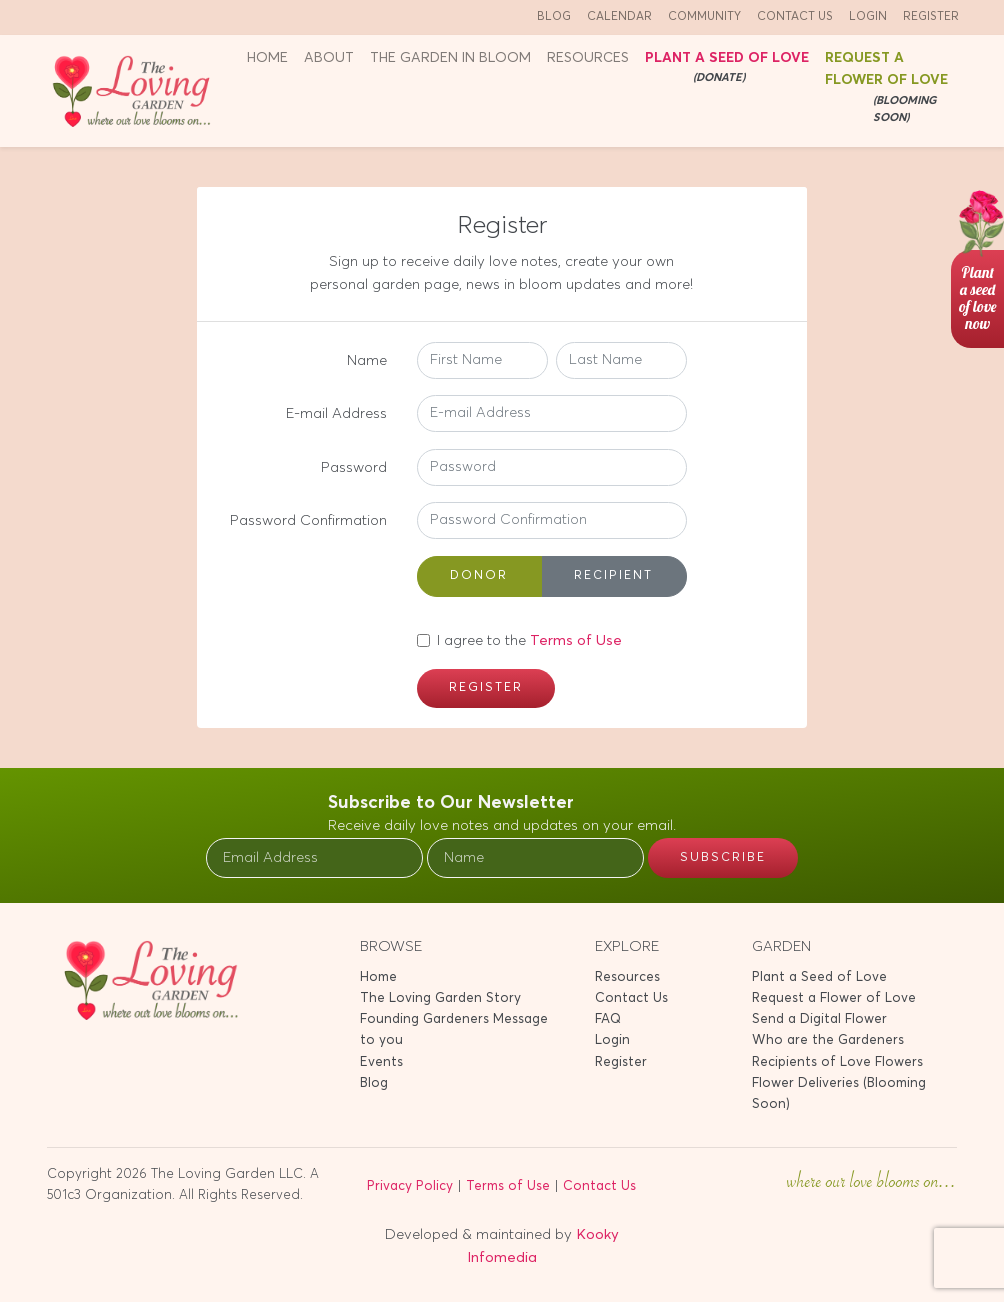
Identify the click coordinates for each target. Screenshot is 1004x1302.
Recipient (613, 575)
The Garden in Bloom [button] (450, 58)
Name (367, 360)
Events (381, 1062)
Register (931, 17)
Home (267, 58)
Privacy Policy (410, 1186)
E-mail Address (336, 413)
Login (868, 17)
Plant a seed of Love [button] (727, 69)
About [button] (329, 58)
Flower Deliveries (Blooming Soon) (839, 1094)
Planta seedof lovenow (977, 298)
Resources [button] (588, 58)
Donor (479, 575)
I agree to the (529, 640)
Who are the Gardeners (828, 1040)
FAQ (608, 1019)
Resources (627, 977)
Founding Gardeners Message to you (454, 1030)
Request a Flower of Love (892, 89)
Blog (554, 17)
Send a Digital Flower (819, 1019)
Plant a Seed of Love (819, 977)
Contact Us (795, 17)
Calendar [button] (619, 17)
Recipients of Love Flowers (837, 1062)
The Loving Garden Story (440, 998)
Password (354, 467)
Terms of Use (576, 640)
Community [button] (704, 17)
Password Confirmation (308, 520)
